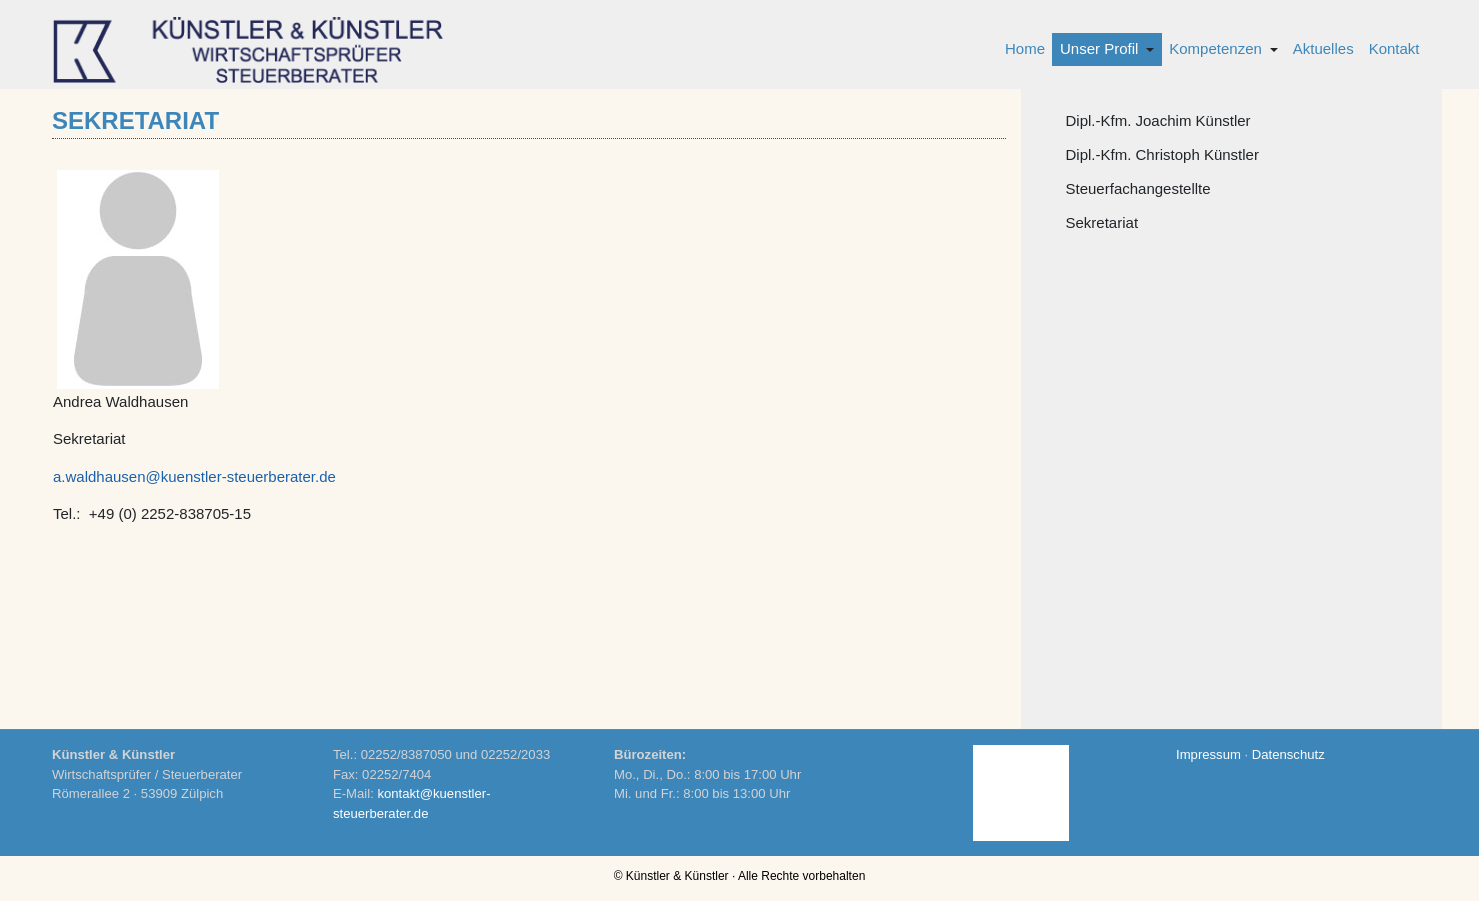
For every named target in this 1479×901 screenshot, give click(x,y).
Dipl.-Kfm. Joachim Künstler (1158, 120)
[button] (1106, 49)
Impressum (1208, 754)
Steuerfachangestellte (1138, 188)
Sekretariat (1102, 222)
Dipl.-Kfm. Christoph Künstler (1162, 154)
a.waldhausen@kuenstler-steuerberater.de (194, 476)
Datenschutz (1288, 754)
